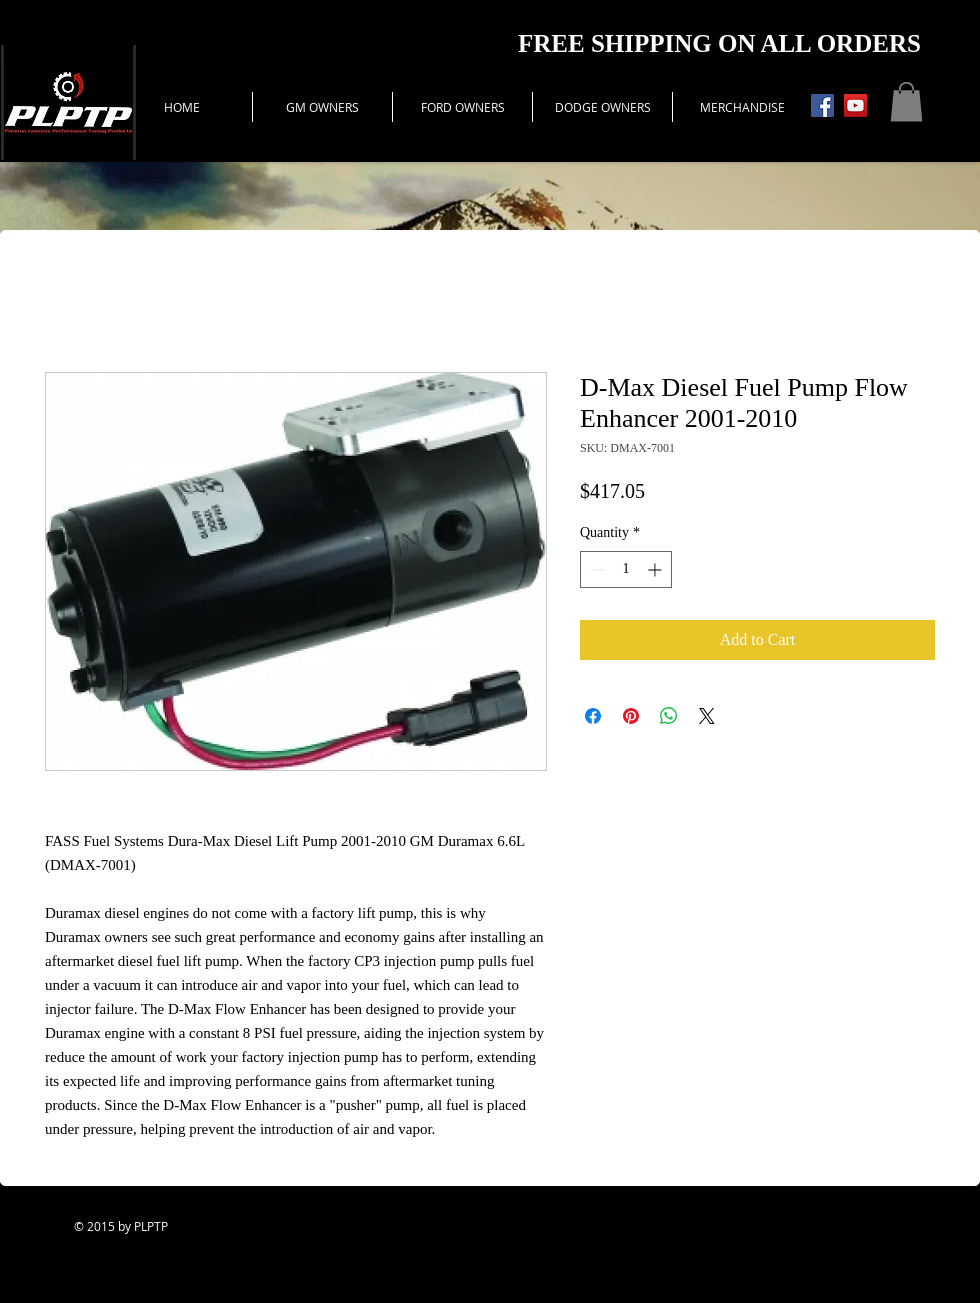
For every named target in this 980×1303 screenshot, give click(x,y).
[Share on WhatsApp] (669, 716)
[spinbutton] (626, 569)
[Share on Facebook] (593, 716)
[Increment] (656, 569)
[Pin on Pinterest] (631, 716)
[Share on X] (707, 716)
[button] (906, 101)
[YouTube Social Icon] (855, 105)
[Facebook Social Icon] (822, 105)
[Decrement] (595, 569)
